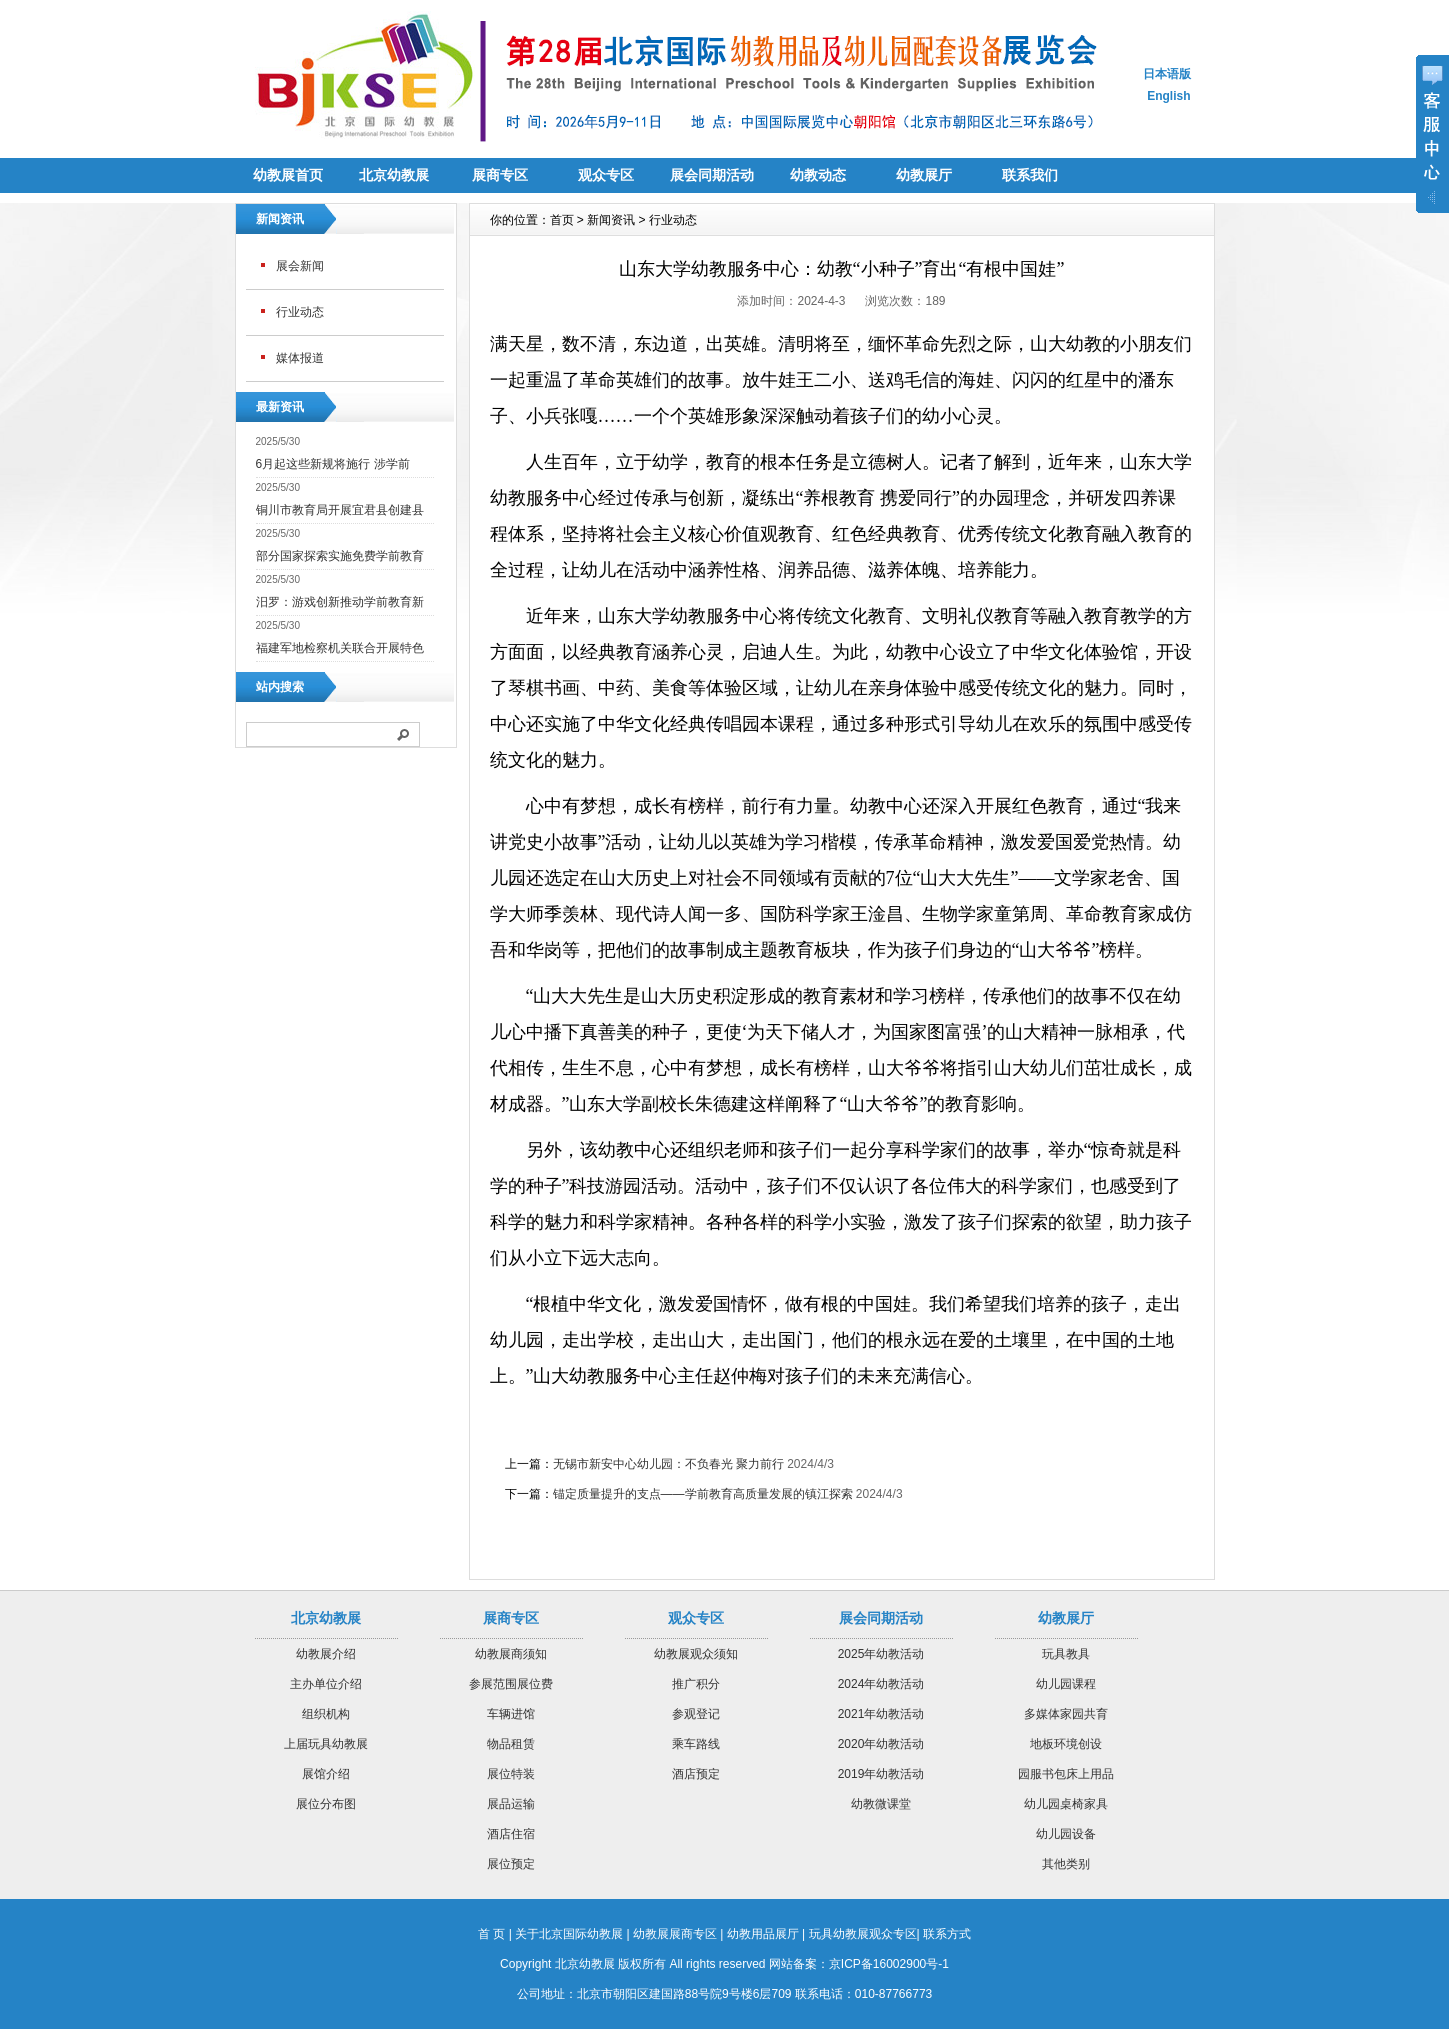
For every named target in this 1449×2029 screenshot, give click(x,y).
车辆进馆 (511, 1714)
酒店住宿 (511, 1834)
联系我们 (1030, 175)
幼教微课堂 (881, 1804)
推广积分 (696, 1684)
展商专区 (500, 175)
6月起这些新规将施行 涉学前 (333, 464)
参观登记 (696, 1714)
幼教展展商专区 (675, 1934)
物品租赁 (511, 1744)
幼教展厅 (924, 175)
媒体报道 (300, 358)
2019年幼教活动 (881, 1774)
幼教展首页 (288, 175)
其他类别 (1066, 1864)
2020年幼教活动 (881, 1744)
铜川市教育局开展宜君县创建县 (340, 510)
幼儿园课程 (1066, 1684)
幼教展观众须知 (696, 1654)
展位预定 (511, 1864)
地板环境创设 (1066, 1744)
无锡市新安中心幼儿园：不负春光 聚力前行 (668, 1464)
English (1168, 96)
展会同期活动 (712, 175)
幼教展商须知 (511, 1654)
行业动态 (300, 312)
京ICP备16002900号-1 (889, 1964)
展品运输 (511, 1804)
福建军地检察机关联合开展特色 (340, 648)
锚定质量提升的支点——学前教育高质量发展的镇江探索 (703, 1494)
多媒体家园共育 (1066, 1714)
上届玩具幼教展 (326, 1744)
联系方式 (947, 1934)
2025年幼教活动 (881, 1654)
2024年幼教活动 (881, 1684)
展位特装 (511, 1774)
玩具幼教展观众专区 (863, 1934)
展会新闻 (300, 266)
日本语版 (1167, 74)
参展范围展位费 (511, 1684)
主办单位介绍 (326, 1684)
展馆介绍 (326, 1774)
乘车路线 (696, 1744)
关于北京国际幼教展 (569, 1934)
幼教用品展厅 (763, 1934)
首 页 (491, 1934)
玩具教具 (1066, 1654)
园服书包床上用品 (1066, 1774)
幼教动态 (818, 175)
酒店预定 (696, 1774)
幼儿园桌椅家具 (1066, 1804)
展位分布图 (326, 1804)
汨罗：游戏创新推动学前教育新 (340, 602)
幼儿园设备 (1066, 1834)
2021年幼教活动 (881, 1714)
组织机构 (326, 1714)
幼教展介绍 (326, 1654)
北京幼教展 (394, 175)
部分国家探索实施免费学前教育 (340, 556)
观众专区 (606, 175)
